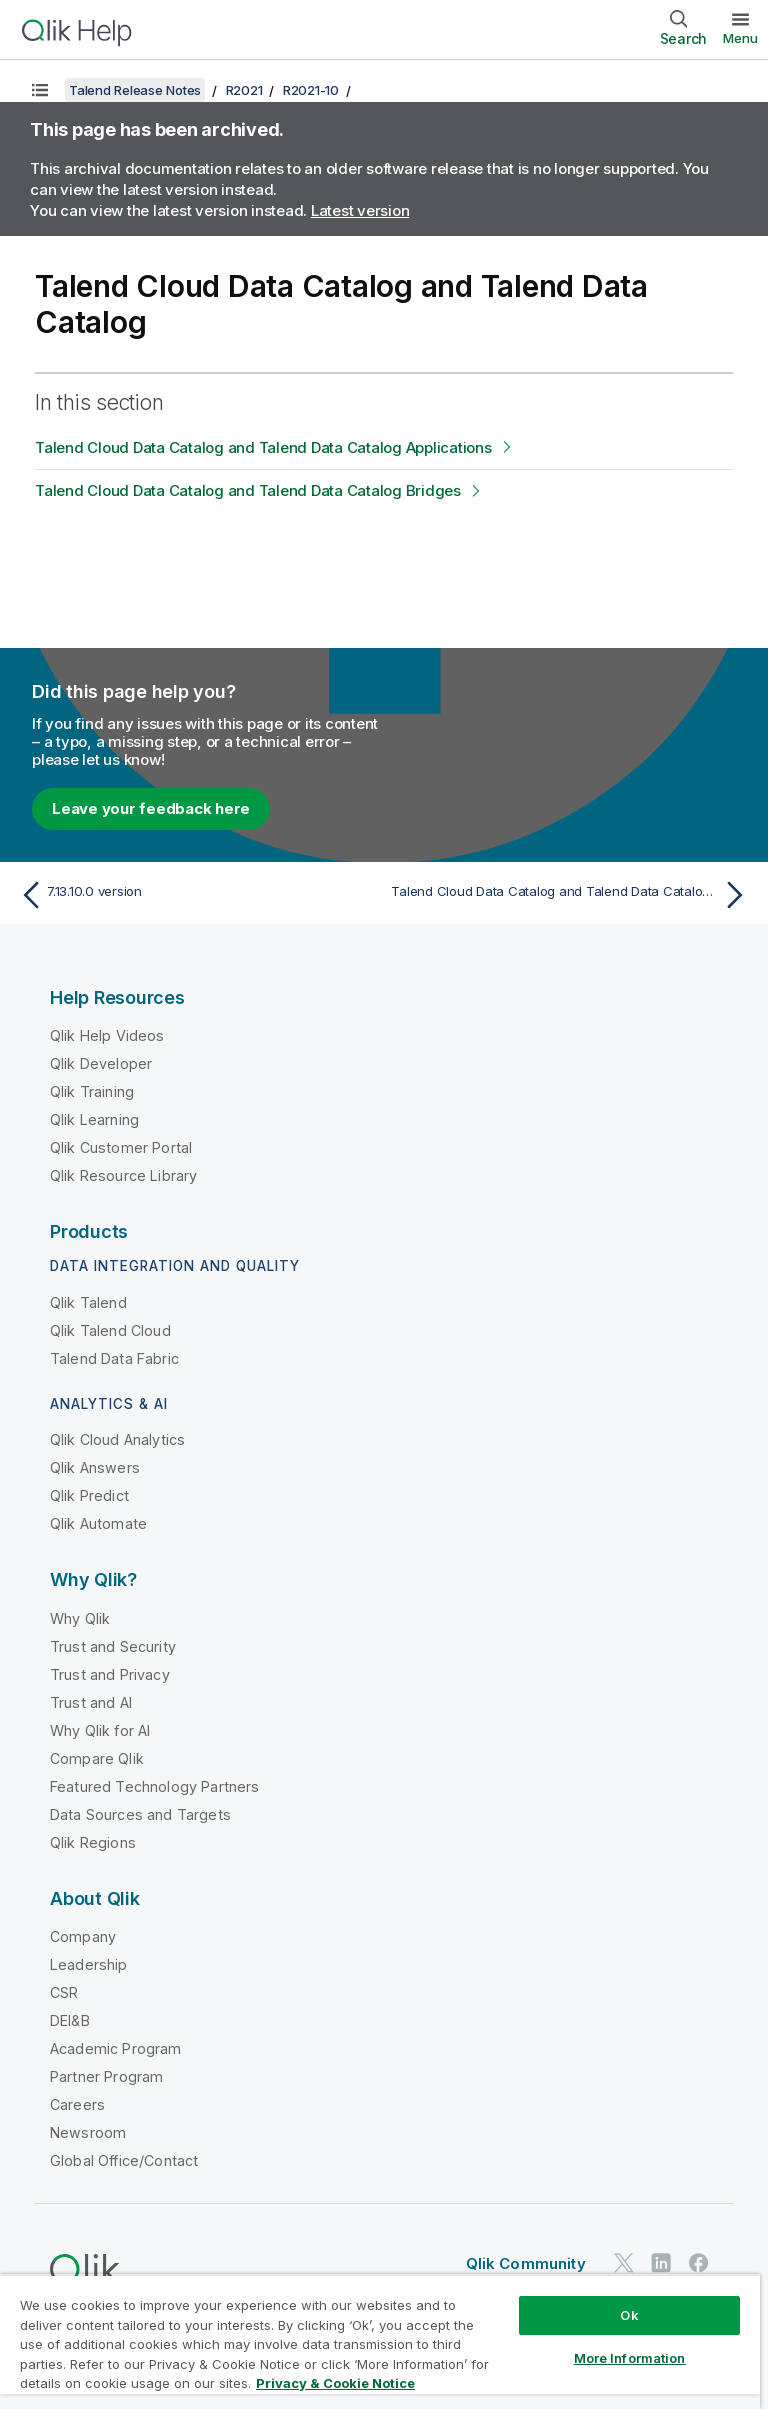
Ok (629, 2315)
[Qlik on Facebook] (699, 2262)
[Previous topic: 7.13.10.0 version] (196, 895)
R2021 (244, 90)
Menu (740, 38)
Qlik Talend (88, 1302)
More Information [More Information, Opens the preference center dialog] (630, 2358)
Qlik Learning (94, 1119)
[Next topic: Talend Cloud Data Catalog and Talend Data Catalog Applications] (572, 895)
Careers (77, 2104)
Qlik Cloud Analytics (117, 1439)
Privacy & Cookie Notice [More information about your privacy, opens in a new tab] (335, 2383)
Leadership (89, 1964)
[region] (380, 2341)
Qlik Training (92, 1091)
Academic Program (116, 2048)
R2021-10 (311, 90)
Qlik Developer (101, 1063)
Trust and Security (113, 1646)
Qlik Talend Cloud (110, 1330)
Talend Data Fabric (114, 1358)
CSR (64, 1992)
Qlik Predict (89, 1495)
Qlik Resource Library (123, 1175)
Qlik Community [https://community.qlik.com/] (526, 2263)
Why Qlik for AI (100, 1730)
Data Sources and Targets (140, 1814)
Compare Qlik (97, 1758)
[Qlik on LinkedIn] (661, 2262)
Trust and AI (91, 1702)
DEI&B (70, 2020)
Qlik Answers (95, 1467)
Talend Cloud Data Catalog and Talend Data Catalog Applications (263, 447)
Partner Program (106, 2076)
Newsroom (88, 2132)
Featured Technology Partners (154, 1786)
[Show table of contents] (40, 90)
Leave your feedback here (151, 808)
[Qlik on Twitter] (624, 2262)
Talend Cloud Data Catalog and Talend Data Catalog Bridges (248, 490)
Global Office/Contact (124, 2160)
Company (83, 1936)
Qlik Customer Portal (121, 1147)
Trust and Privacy (110, 1674)
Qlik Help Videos (107, 1035)
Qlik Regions (93, 1842)
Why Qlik (80, 1618)
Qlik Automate (98, 1523)
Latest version (360, 210)
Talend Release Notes (135, 90)
